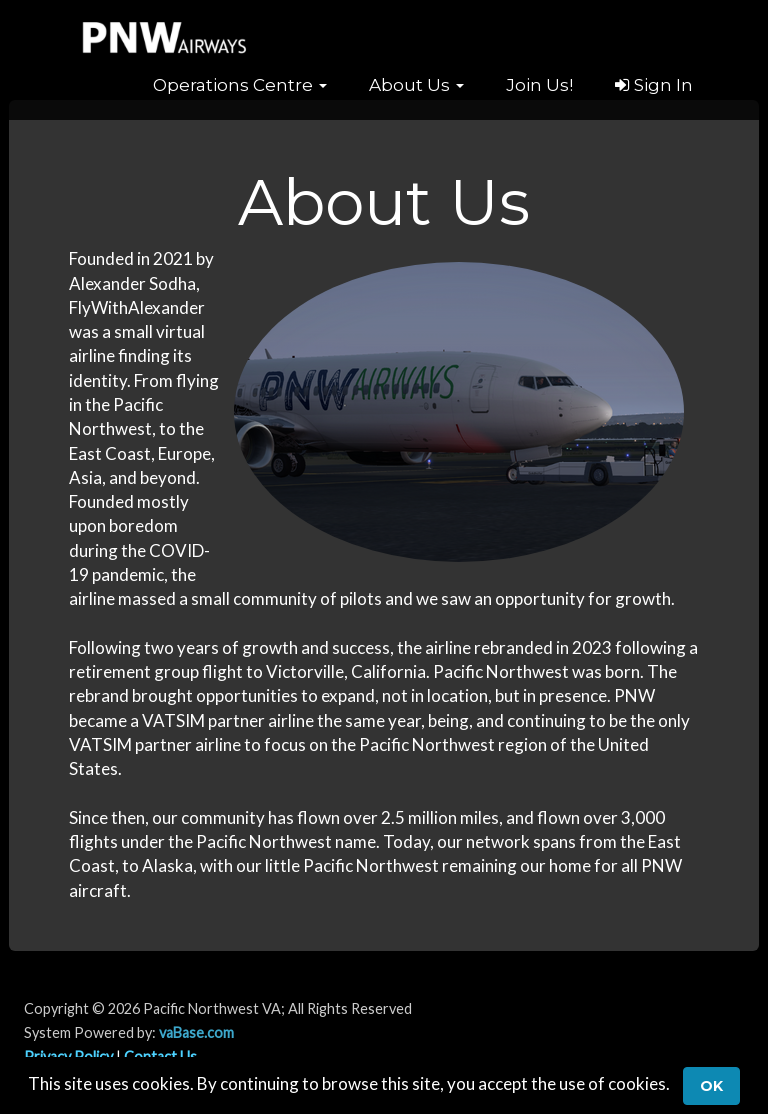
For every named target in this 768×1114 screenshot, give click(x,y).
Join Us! (539, 85)
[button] (240, 85)
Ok (711, 1086)
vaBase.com (196, 1032)
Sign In (654, 85)
